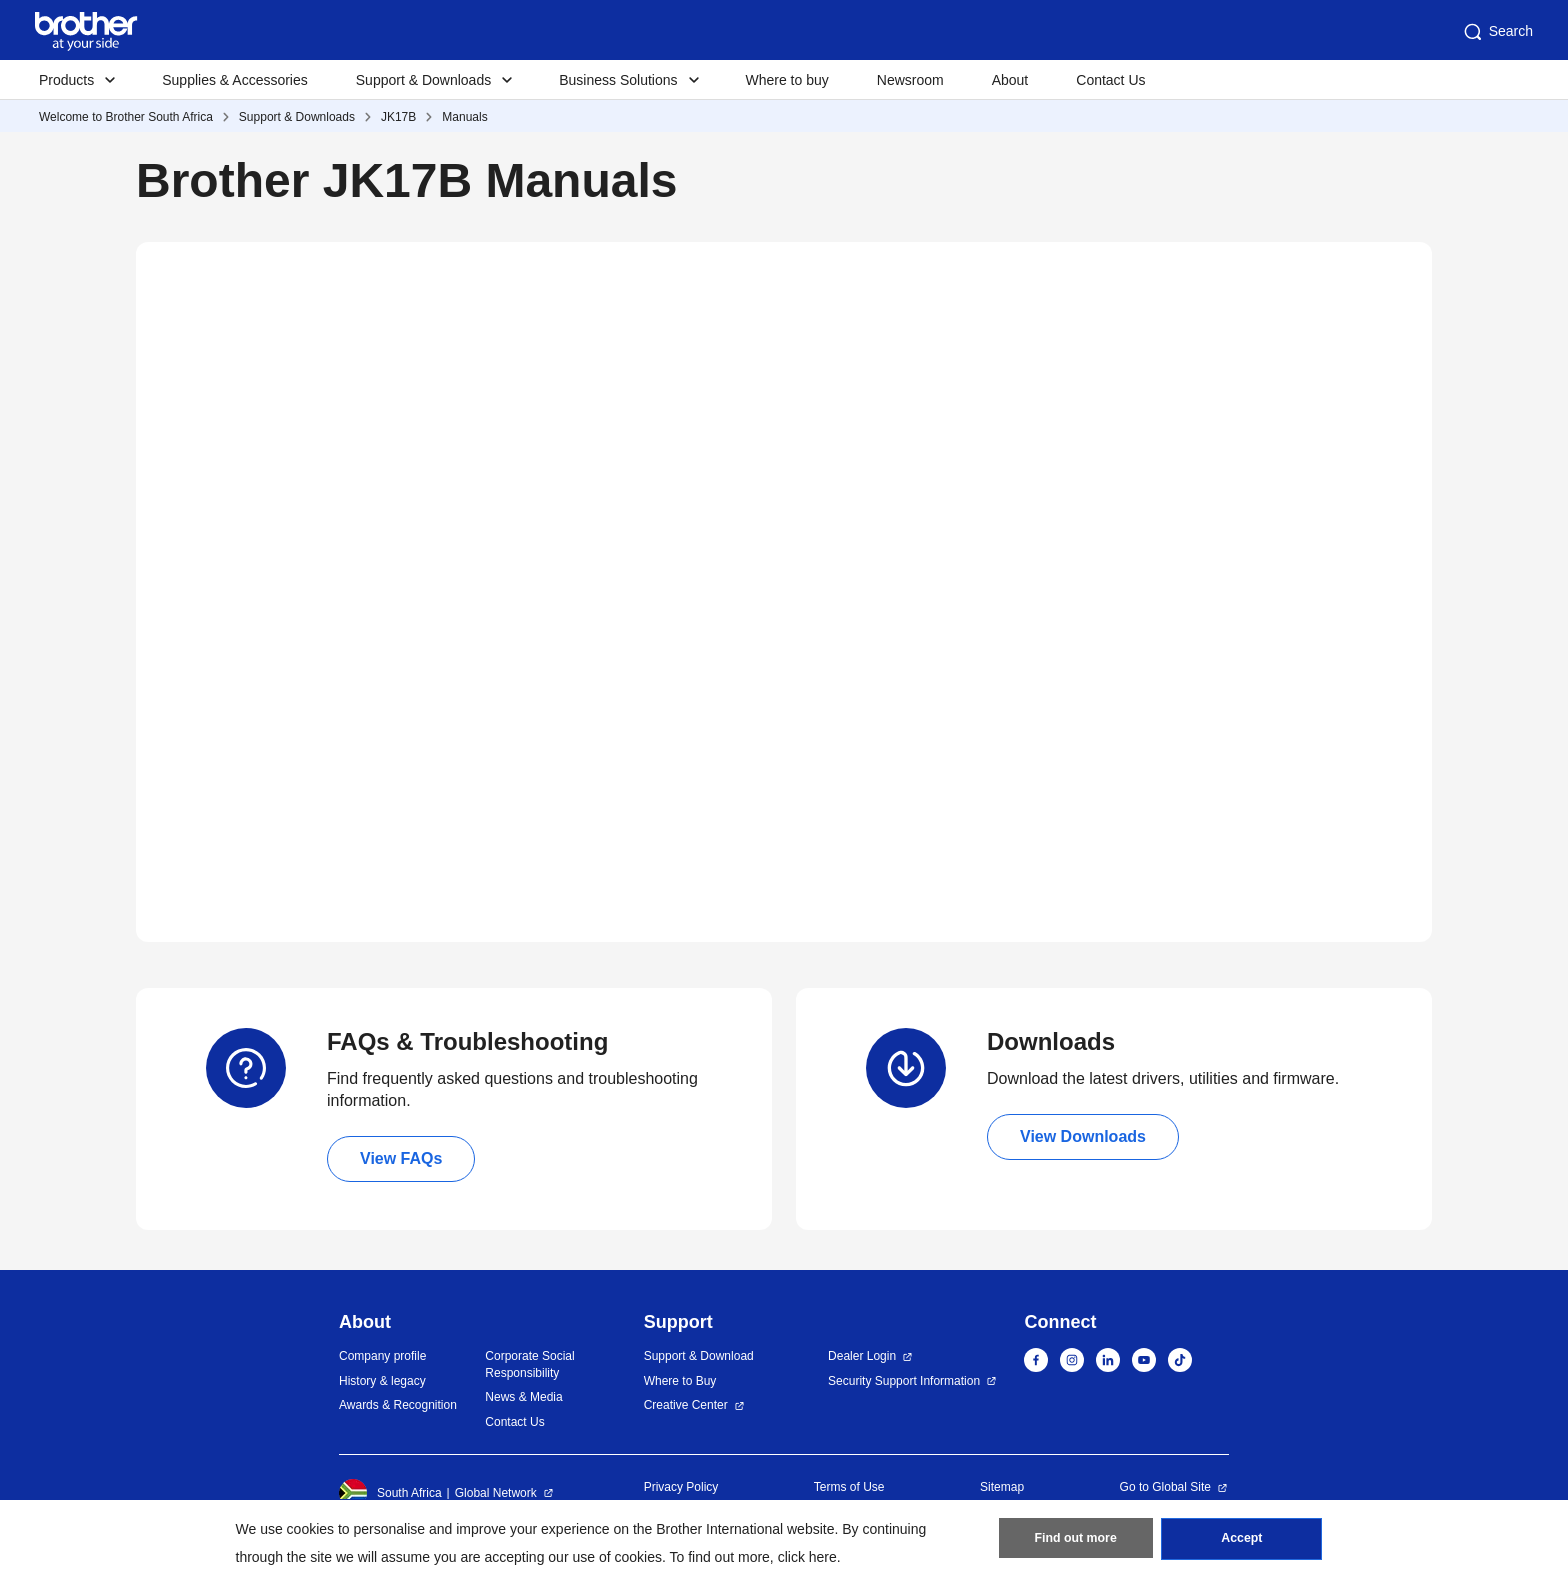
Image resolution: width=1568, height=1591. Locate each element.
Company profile (382, 1356)
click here (807, 1557)
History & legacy (382, 1381)
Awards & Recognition (398, 1405)
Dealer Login (862, 1356)
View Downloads (1083, 1136)
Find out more (1076, 1542)
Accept (1242, 1542)
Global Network (496, 1493)
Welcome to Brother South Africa (126, 117)
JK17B (398, 117)
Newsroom (910, 80)
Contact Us (1110, 80)
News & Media (523, 1397)
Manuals (464, 117)
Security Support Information (904, 1381)
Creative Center (686, 1405)
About (1010, 80)
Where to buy (787, 80)
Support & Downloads (297, 117)
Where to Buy (680, 1381)
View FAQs (401, 1158)
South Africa (390, 1493)
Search (1497, 32)
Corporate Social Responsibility (529, 1364)
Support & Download (699, 1356)
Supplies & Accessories (235, 80)
